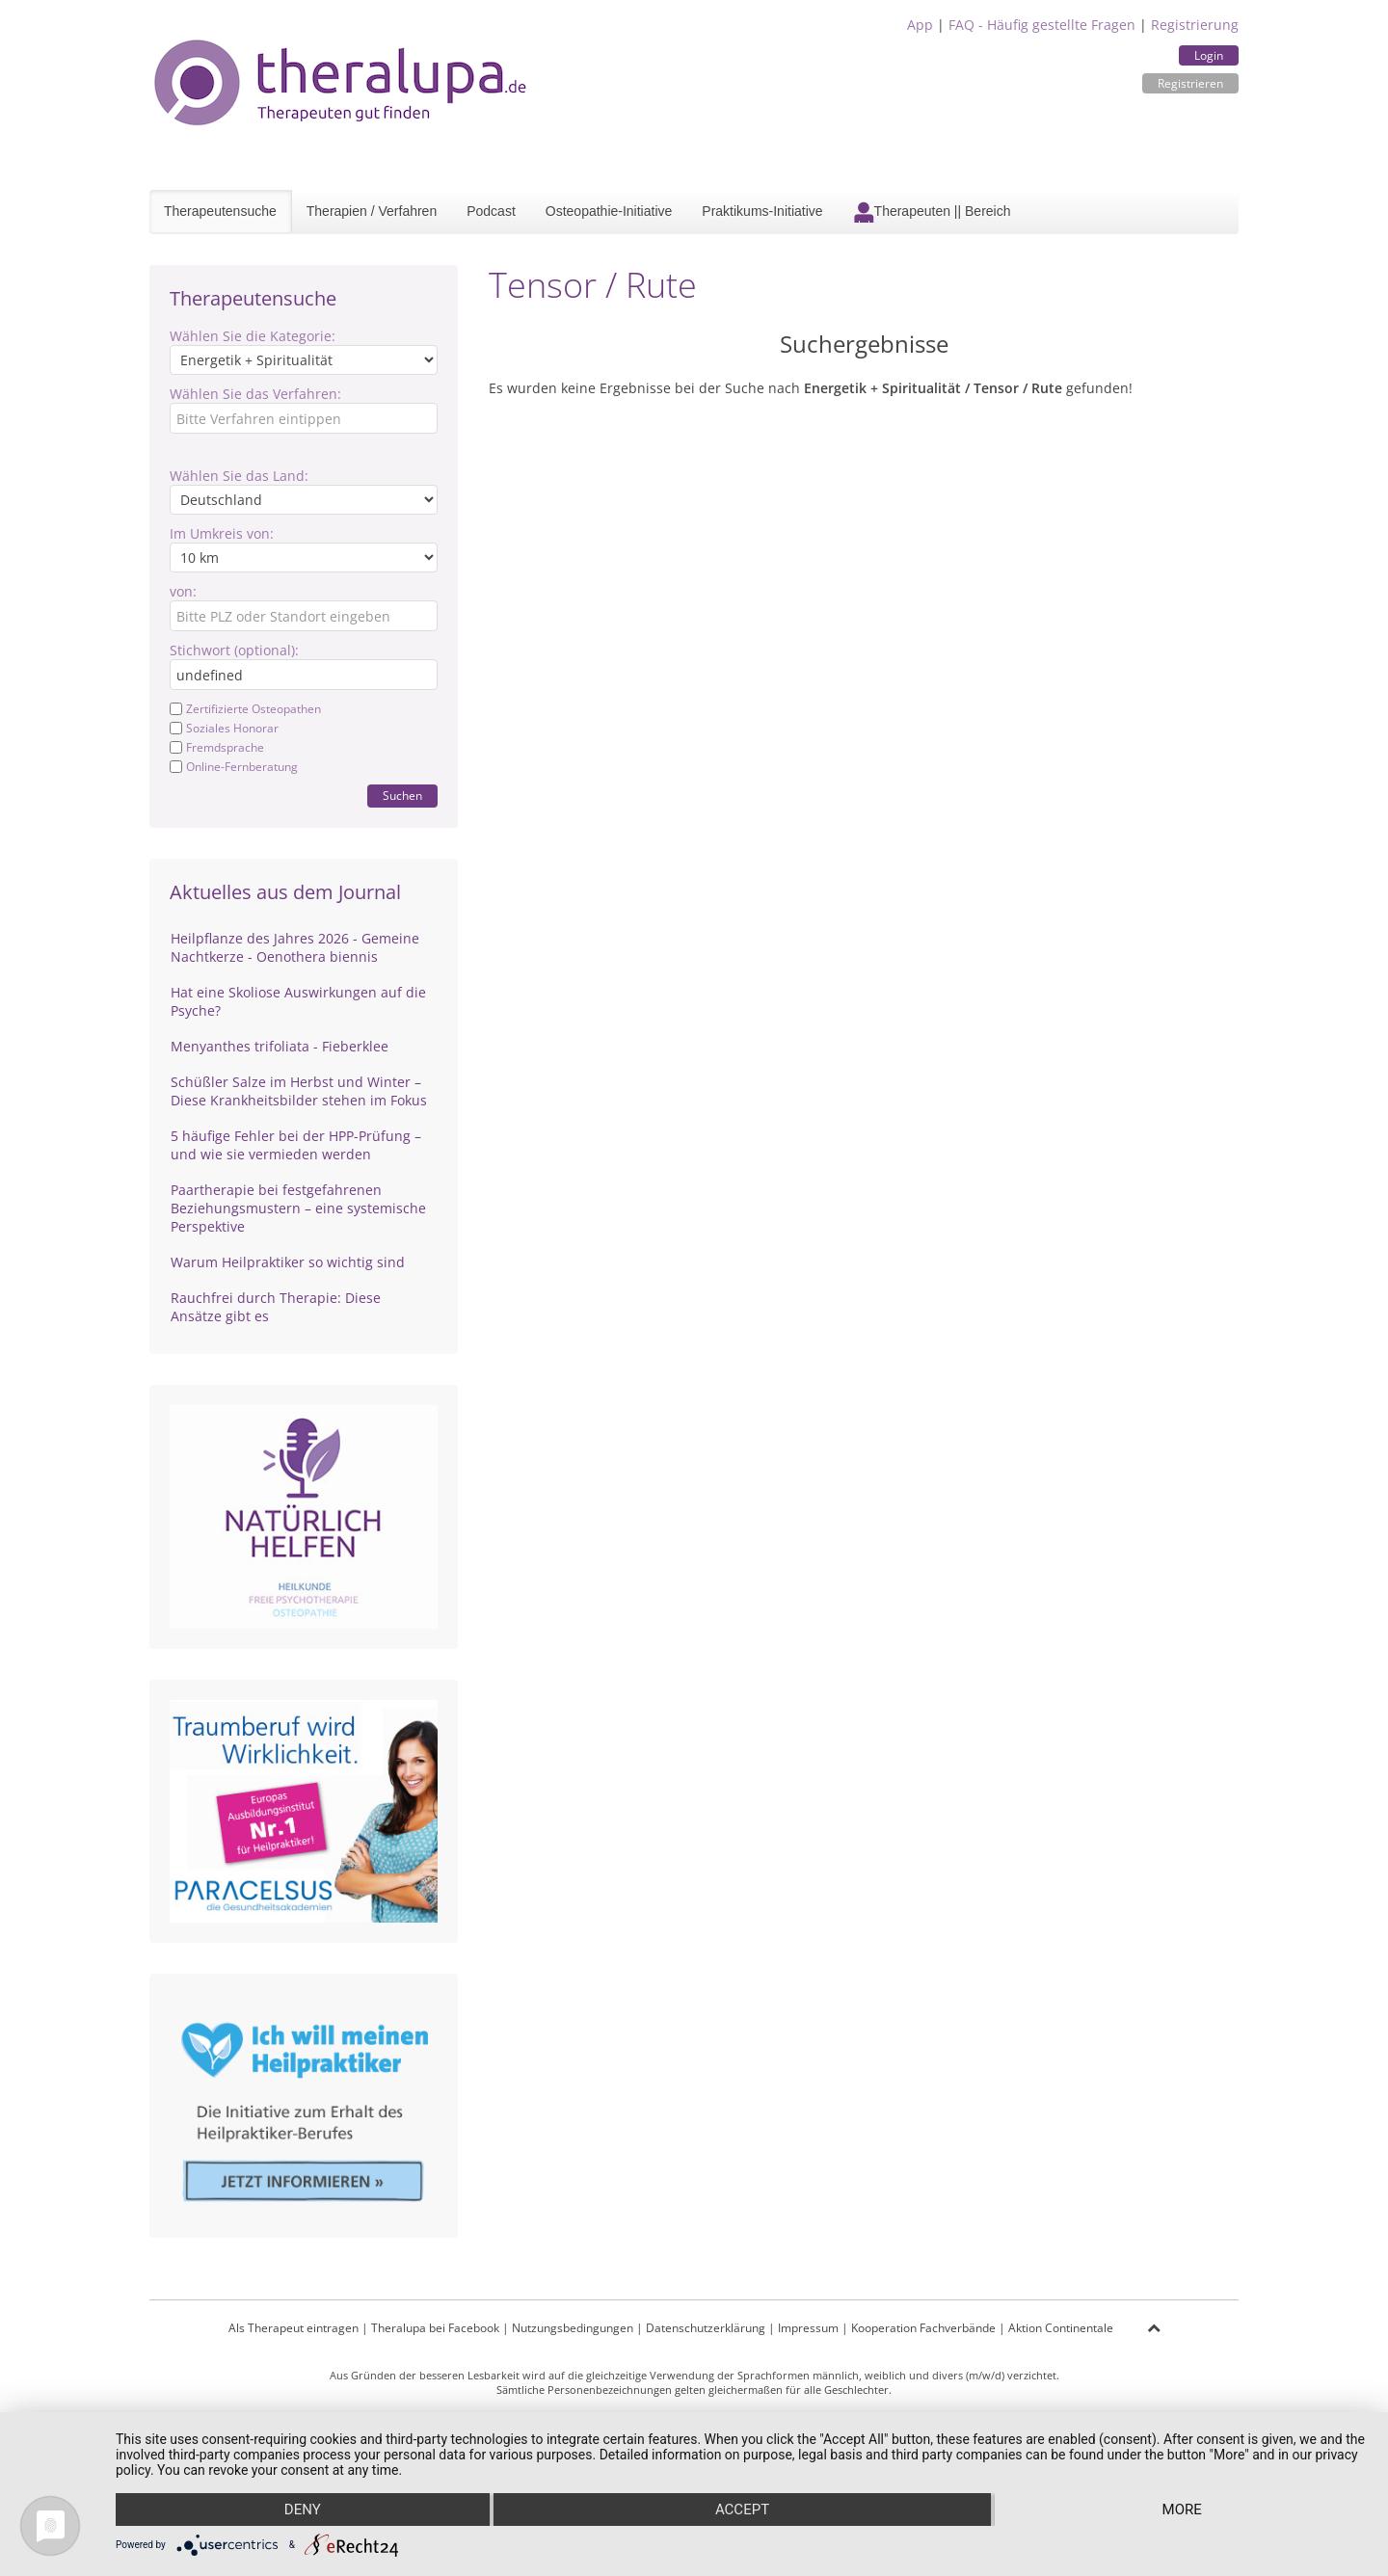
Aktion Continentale (1060, 2328)
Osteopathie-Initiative (609, 211)
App (920, 24)
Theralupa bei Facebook (435, 2328)
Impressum (808, 2328)
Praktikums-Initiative (762, 211)
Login (1208, 55)
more (1182, 2509)
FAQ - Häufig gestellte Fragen (1041, 24)
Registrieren (1190, 83)
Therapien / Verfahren (372, 211)
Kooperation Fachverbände (923, 2328)
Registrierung (1195, 24)
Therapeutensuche (220, 211)
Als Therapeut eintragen (293, 2328)
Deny (302, 2509)
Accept (742, 2509)
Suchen (402, 795)
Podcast (491, 211)
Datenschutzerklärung (705, 2328)
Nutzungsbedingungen (572, 2328)
